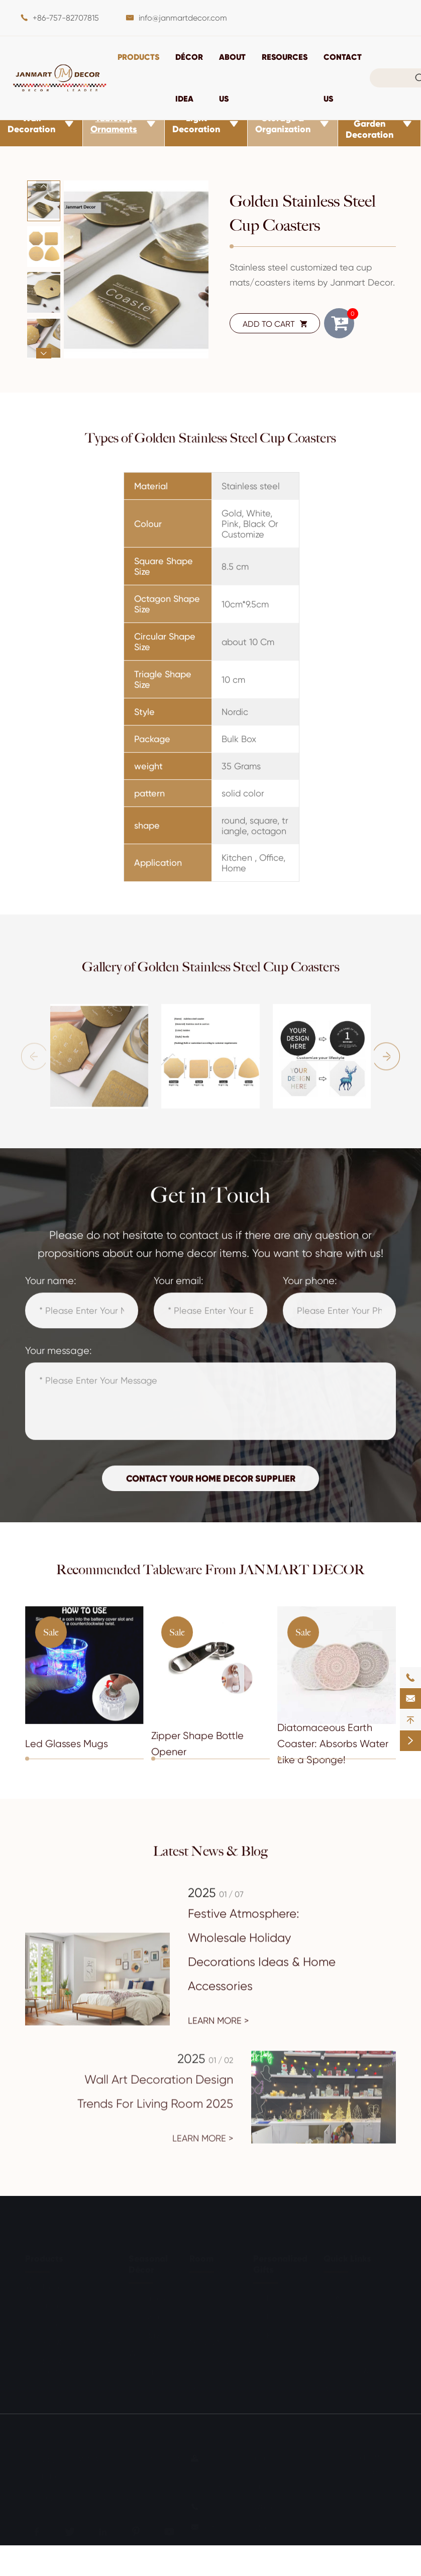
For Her (266, 2296)
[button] (43, 185)
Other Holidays (156, 2370)
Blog (332, 2350)
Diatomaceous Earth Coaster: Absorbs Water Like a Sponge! (332, 1751)
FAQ (331, 2313)
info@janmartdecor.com (183, 18)
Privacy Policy (104, 2495)
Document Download (343, 2289)
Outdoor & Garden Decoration (369, 123)
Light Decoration (196, 124)
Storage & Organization (282, 124)
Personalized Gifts (280, 2262)
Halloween (148, 2315)
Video (334, 2332)
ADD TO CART (275, 324)
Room (201, 2256)
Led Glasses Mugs (66, 1751)
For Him (267, 2315)
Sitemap (40, 2495)
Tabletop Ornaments (113, 124)
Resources (284, 57)
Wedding (145, 2352)
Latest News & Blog (210, 1851)
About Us (340, 2388)
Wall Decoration (31, 124)
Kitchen (203, 2322)
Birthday (144, 2333)
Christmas (147, 2296)
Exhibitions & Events (359, 2369)
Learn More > (218, 2028)
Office (200, 2388)
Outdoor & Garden (209, 2364)
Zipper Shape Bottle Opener (197, 1751)
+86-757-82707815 (66, 18)
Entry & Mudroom (221, 2341)
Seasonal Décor (148, 2262)
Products (138, 57)
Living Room (211, 2285)
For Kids (267, 2333)
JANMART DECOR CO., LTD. (123, 2457)
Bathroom (208, 2304)
